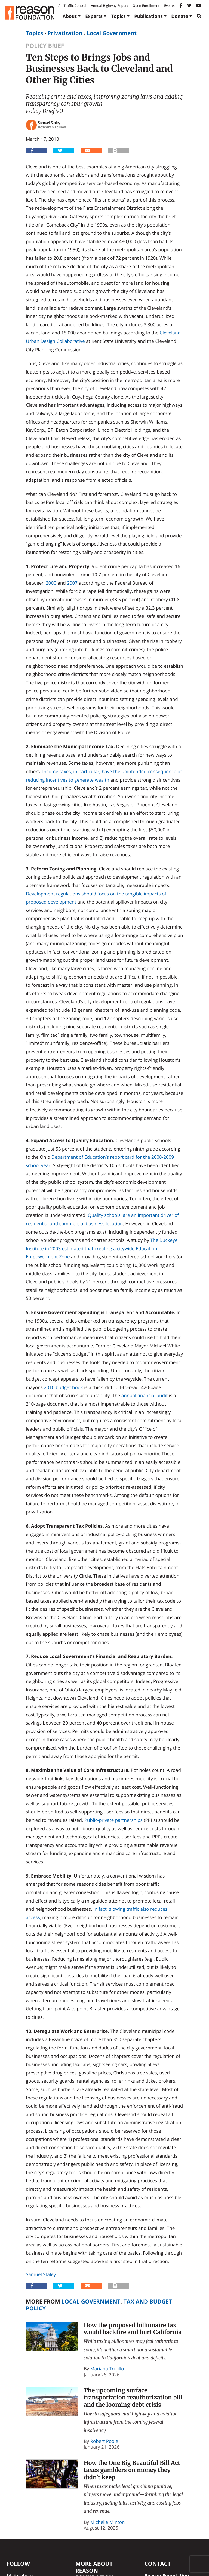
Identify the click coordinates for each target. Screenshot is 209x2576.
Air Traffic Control (72, 5)
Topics (118, 16)
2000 (51, 583)
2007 (72, 583)
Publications (148, 16)
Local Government (112, 33)
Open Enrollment (146, 5)
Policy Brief (45, 46)
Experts (94, 16)
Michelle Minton (107, 2522)
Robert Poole (104, 2441)
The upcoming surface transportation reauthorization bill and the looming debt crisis (133, 2397)
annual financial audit (144, 1395)
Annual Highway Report (109, 5)
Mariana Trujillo (107, 2368)
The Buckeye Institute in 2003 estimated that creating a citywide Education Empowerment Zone (101, 1248)
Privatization (64, 33)
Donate (179, 16)
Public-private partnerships (113, 1820)
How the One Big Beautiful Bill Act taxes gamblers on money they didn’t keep (132, 2470)
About (70, 16)
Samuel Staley (41, 2274)
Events (169, 5)
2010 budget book (63, 1387)
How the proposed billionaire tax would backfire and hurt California (133, 2328)
